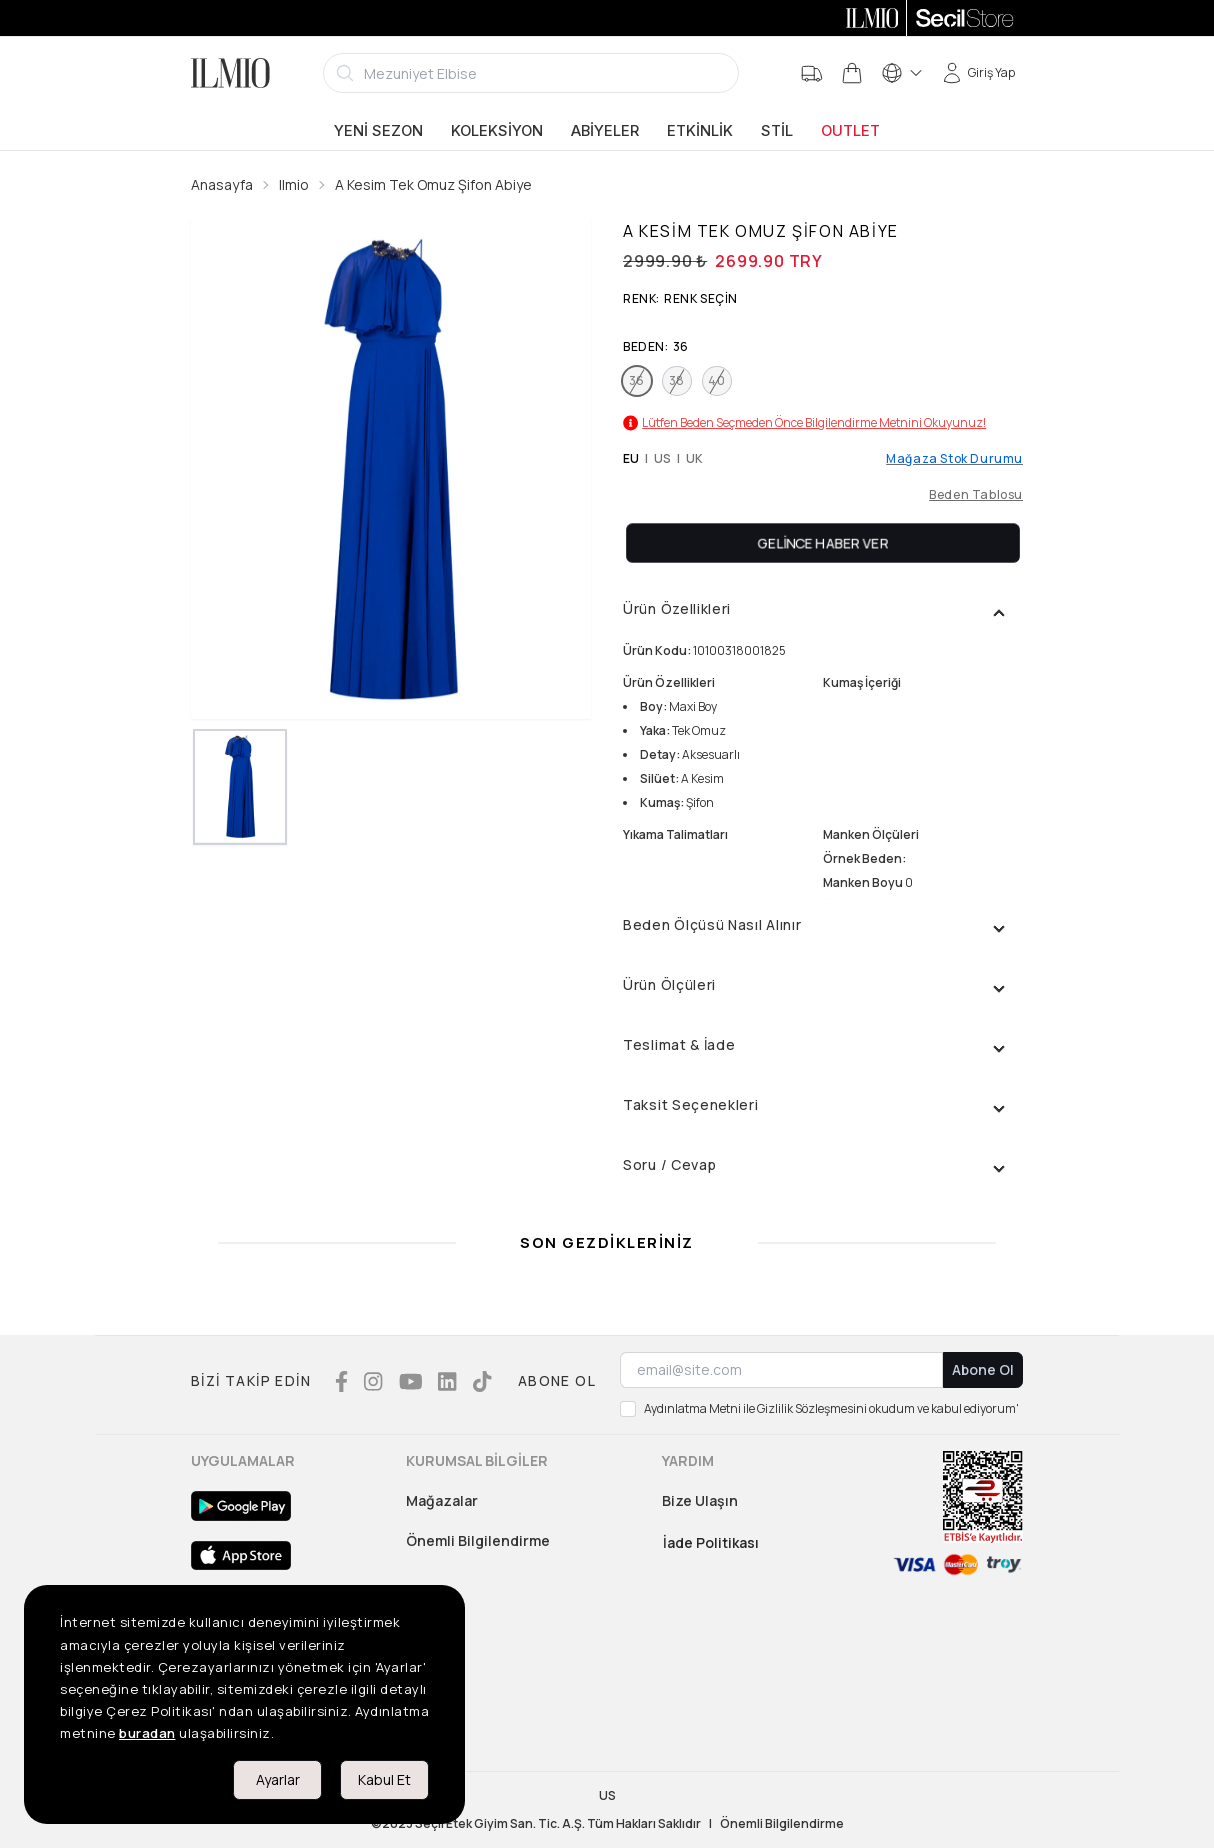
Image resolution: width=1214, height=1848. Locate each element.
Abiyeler (605, 131)
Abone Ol (983, 1369)
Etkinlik (700, 131)
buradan (147, 1733)
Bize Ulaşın (700, 1500)
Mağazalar (442, 1500)
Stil (777, 131)
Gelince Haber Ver (823, 542)
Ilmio (294, 184)
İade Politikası (711, 1542)
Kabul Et (384, 1779)
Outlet (850, 131)
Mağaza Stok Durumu (954, 459)
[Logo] (230, 73)
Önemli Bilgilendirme (478, 1540)
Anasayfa (222, 184)
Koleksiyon (497, 131)
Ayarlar (278, 1779)
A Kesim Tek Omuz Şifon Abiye (433, 184)
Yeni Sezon (378, 131)
